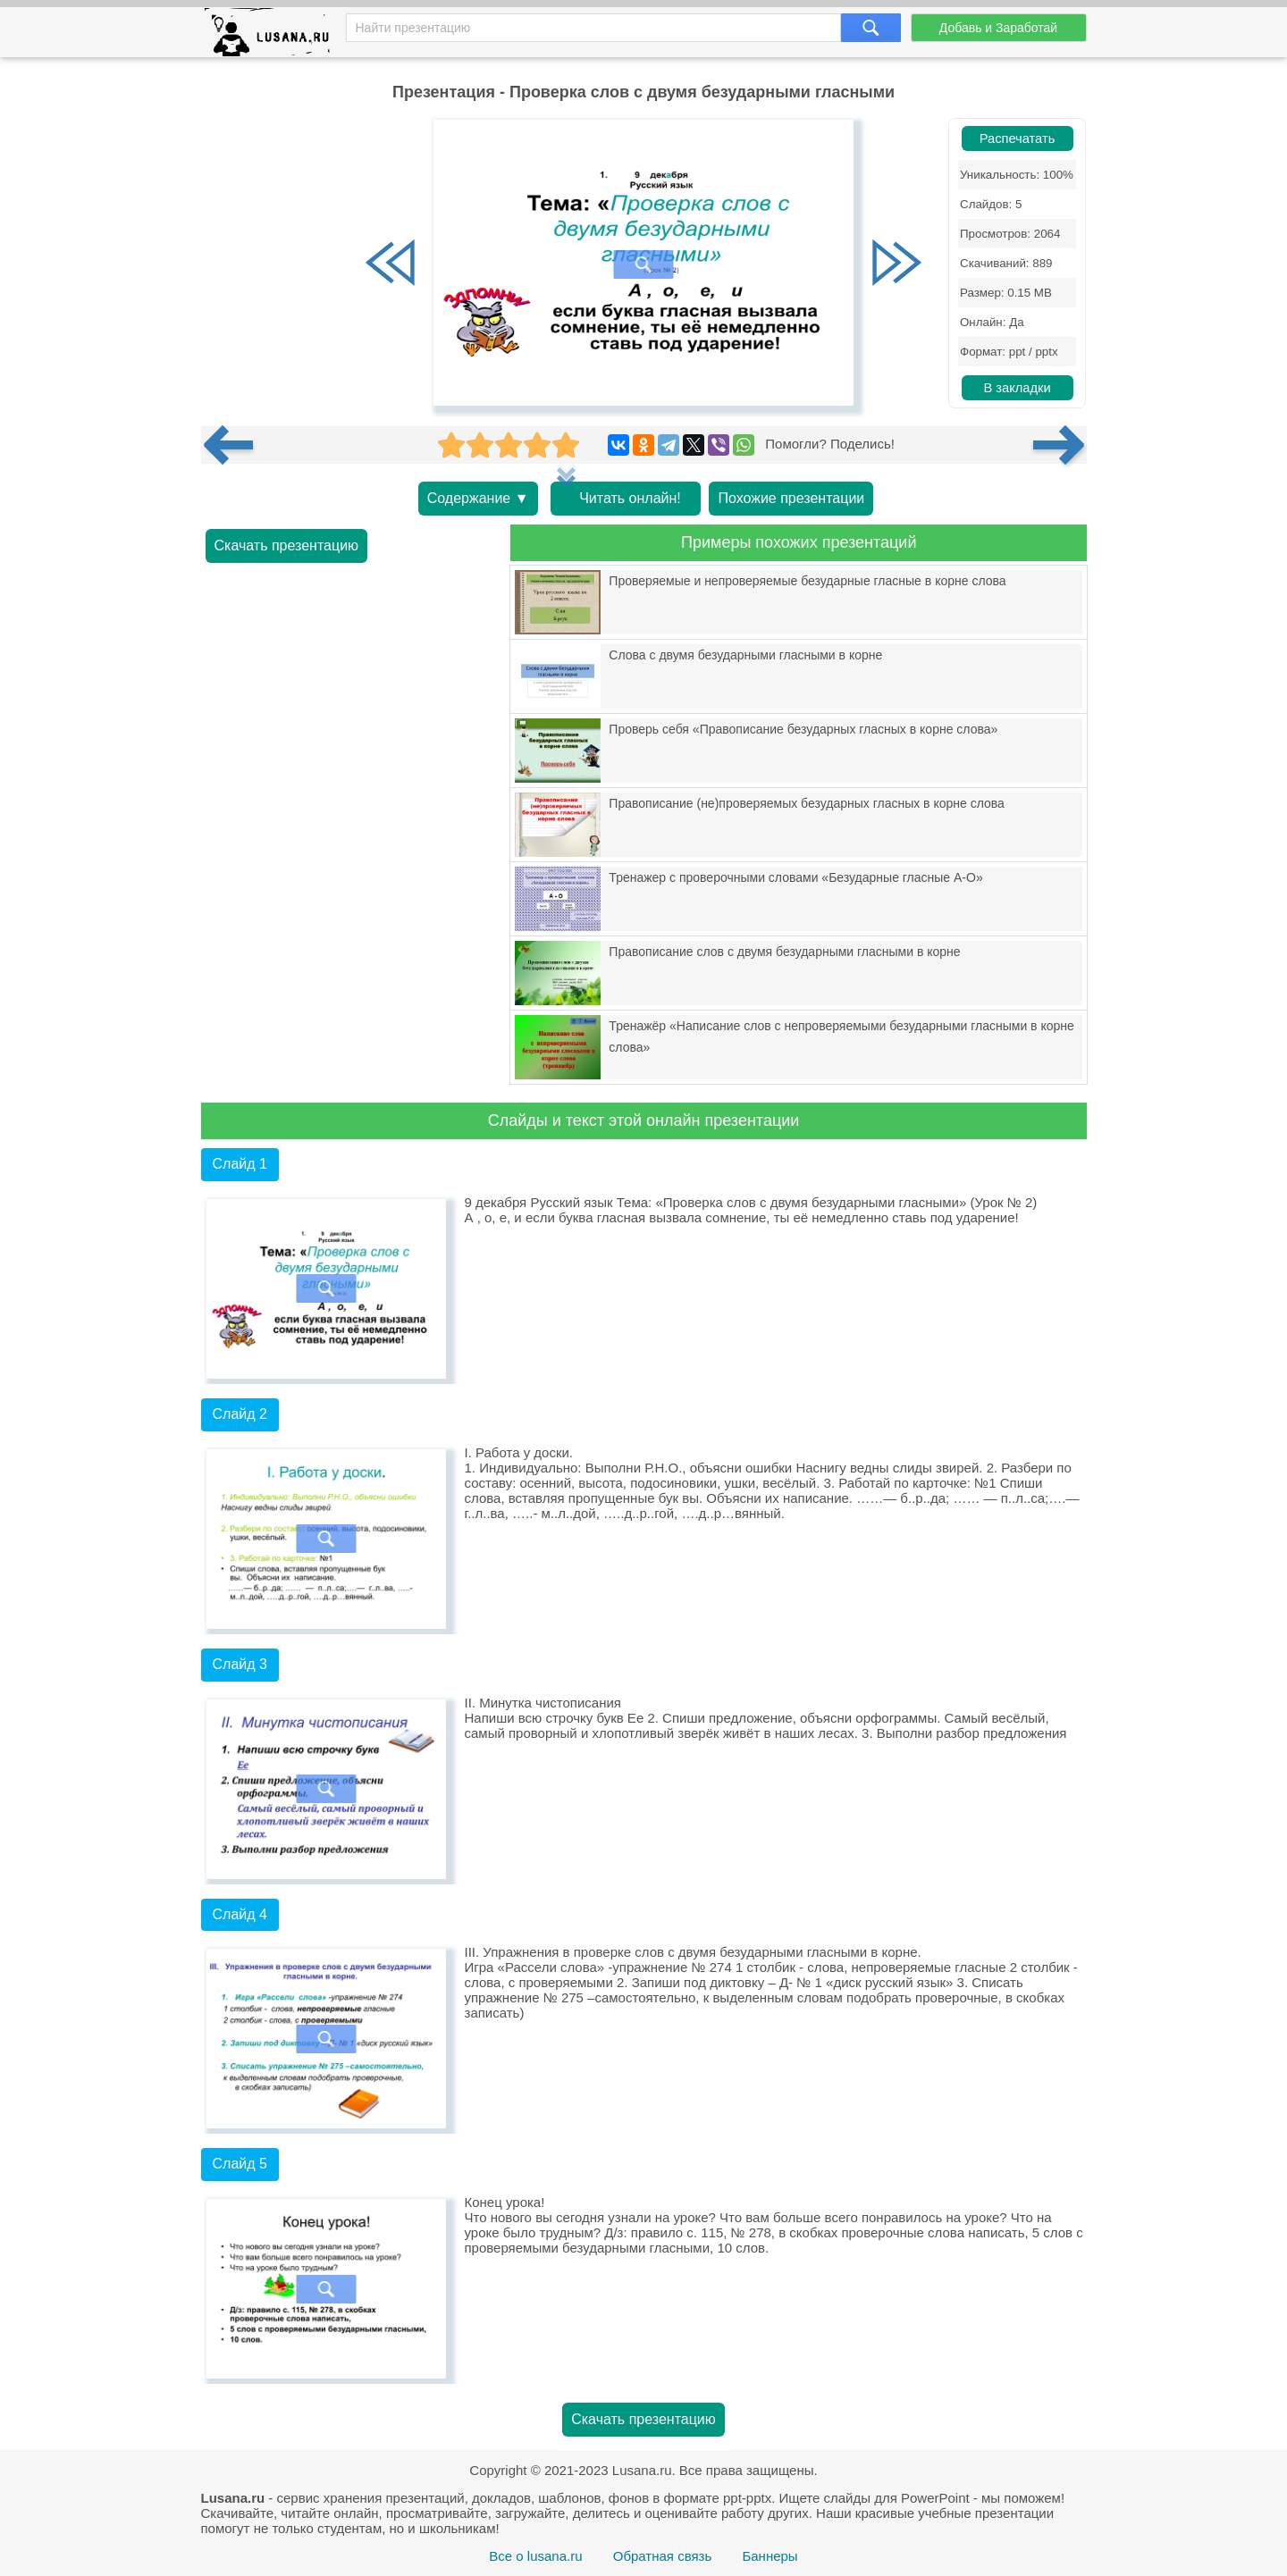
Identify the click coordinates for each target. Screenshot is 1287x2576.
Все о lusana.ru (535, 2555)
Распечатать (1018, 138)
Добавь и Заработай (998, 28)
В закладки (1016, 388)
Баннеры (769, 2555)
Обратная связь (662, 2555)
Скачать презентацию (286, 545)
